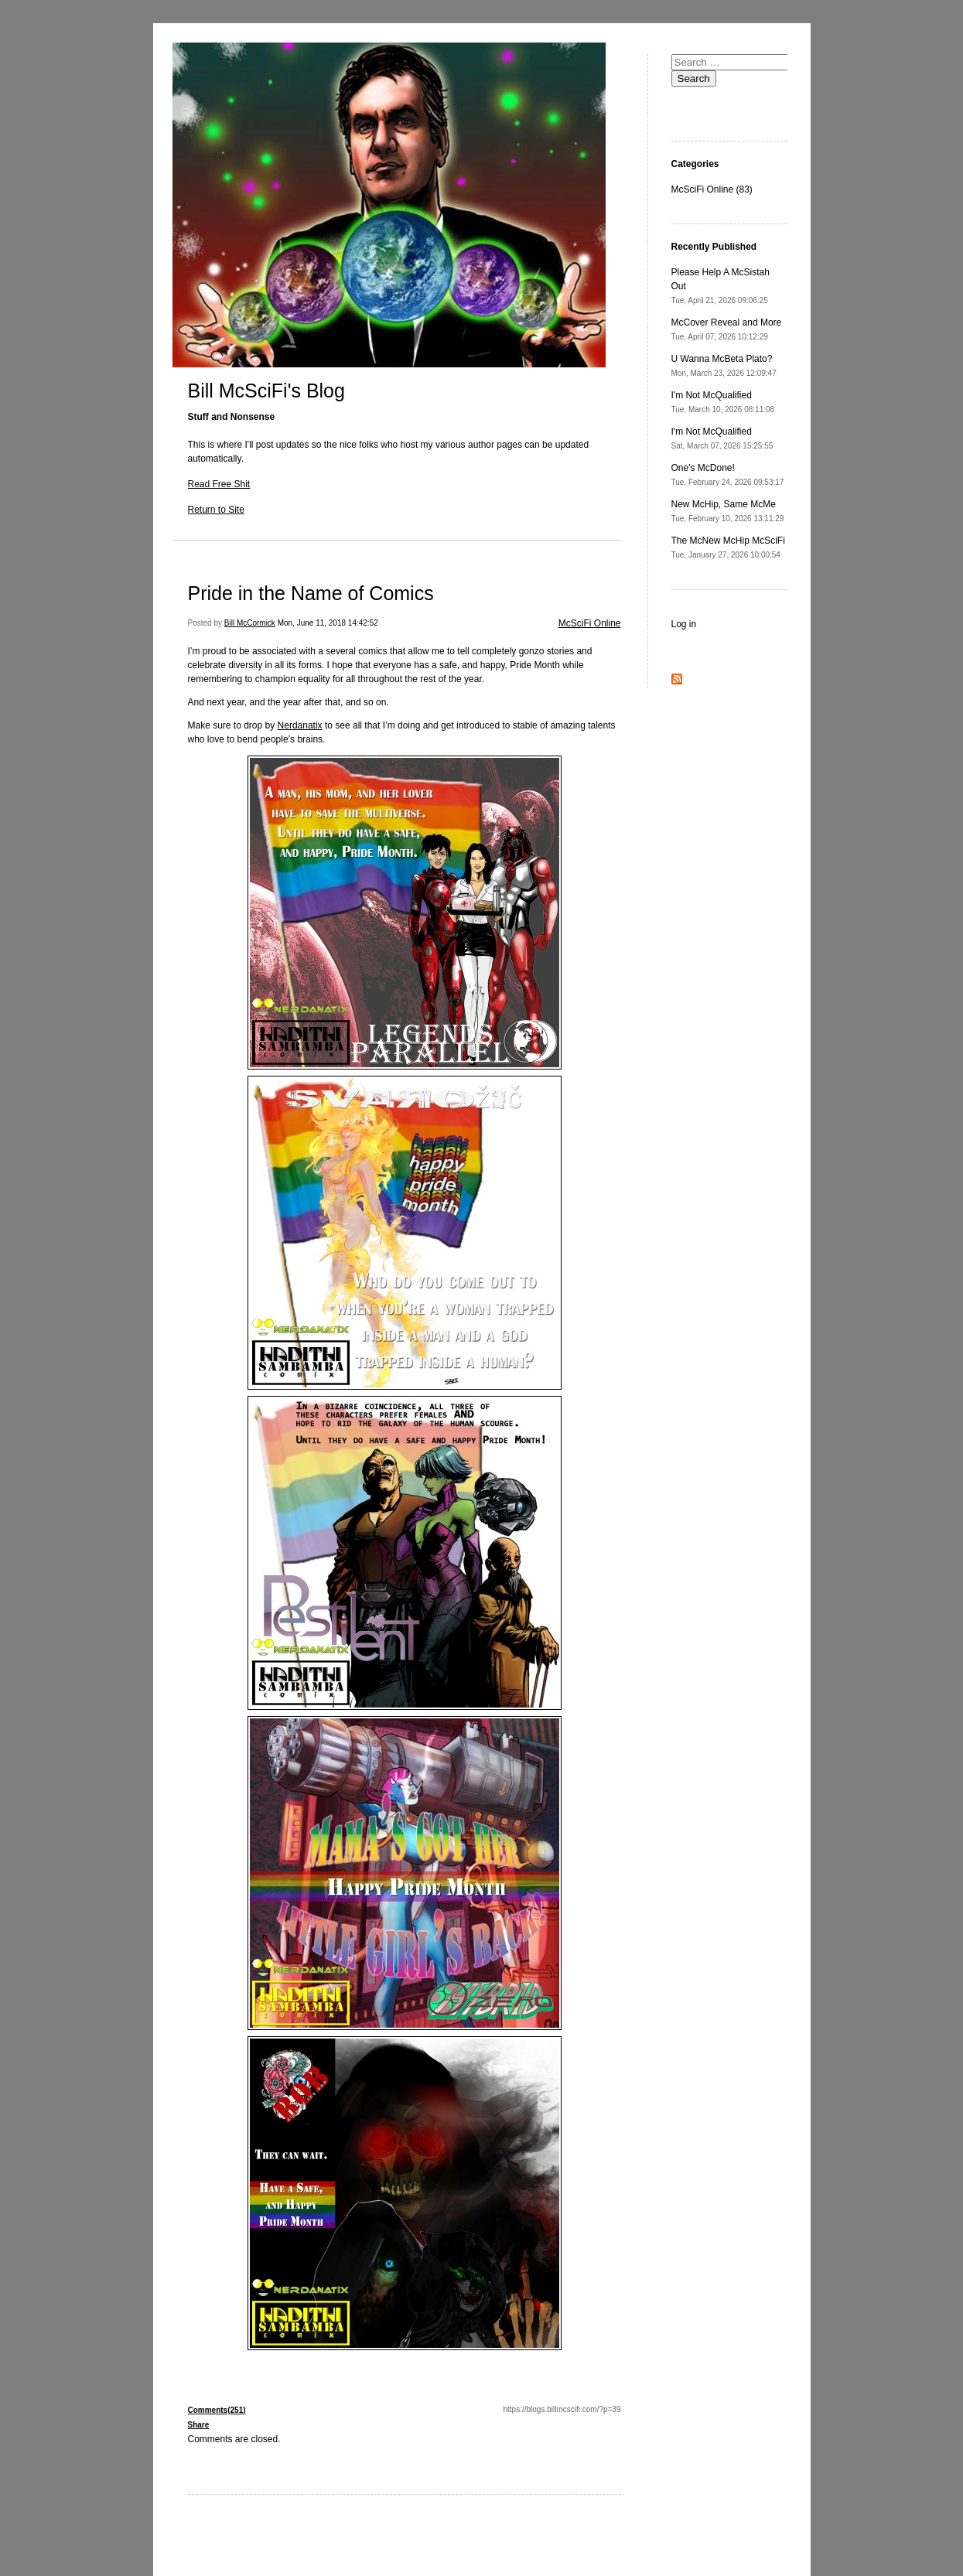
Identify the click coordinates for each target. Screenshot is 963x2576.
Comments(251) (217, 2410)
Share (199, 2425)
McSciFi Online (589, 623)
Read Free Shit (219, 484)
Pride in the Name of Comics (311, 593)
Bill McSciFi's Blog (266, 390)
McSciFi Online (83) (712, 189)
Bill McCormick (249, 623)
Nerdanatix (300, 725)
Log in (684, 624)
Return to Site (216, 509)
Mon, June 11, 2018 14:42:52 (328, 623)
